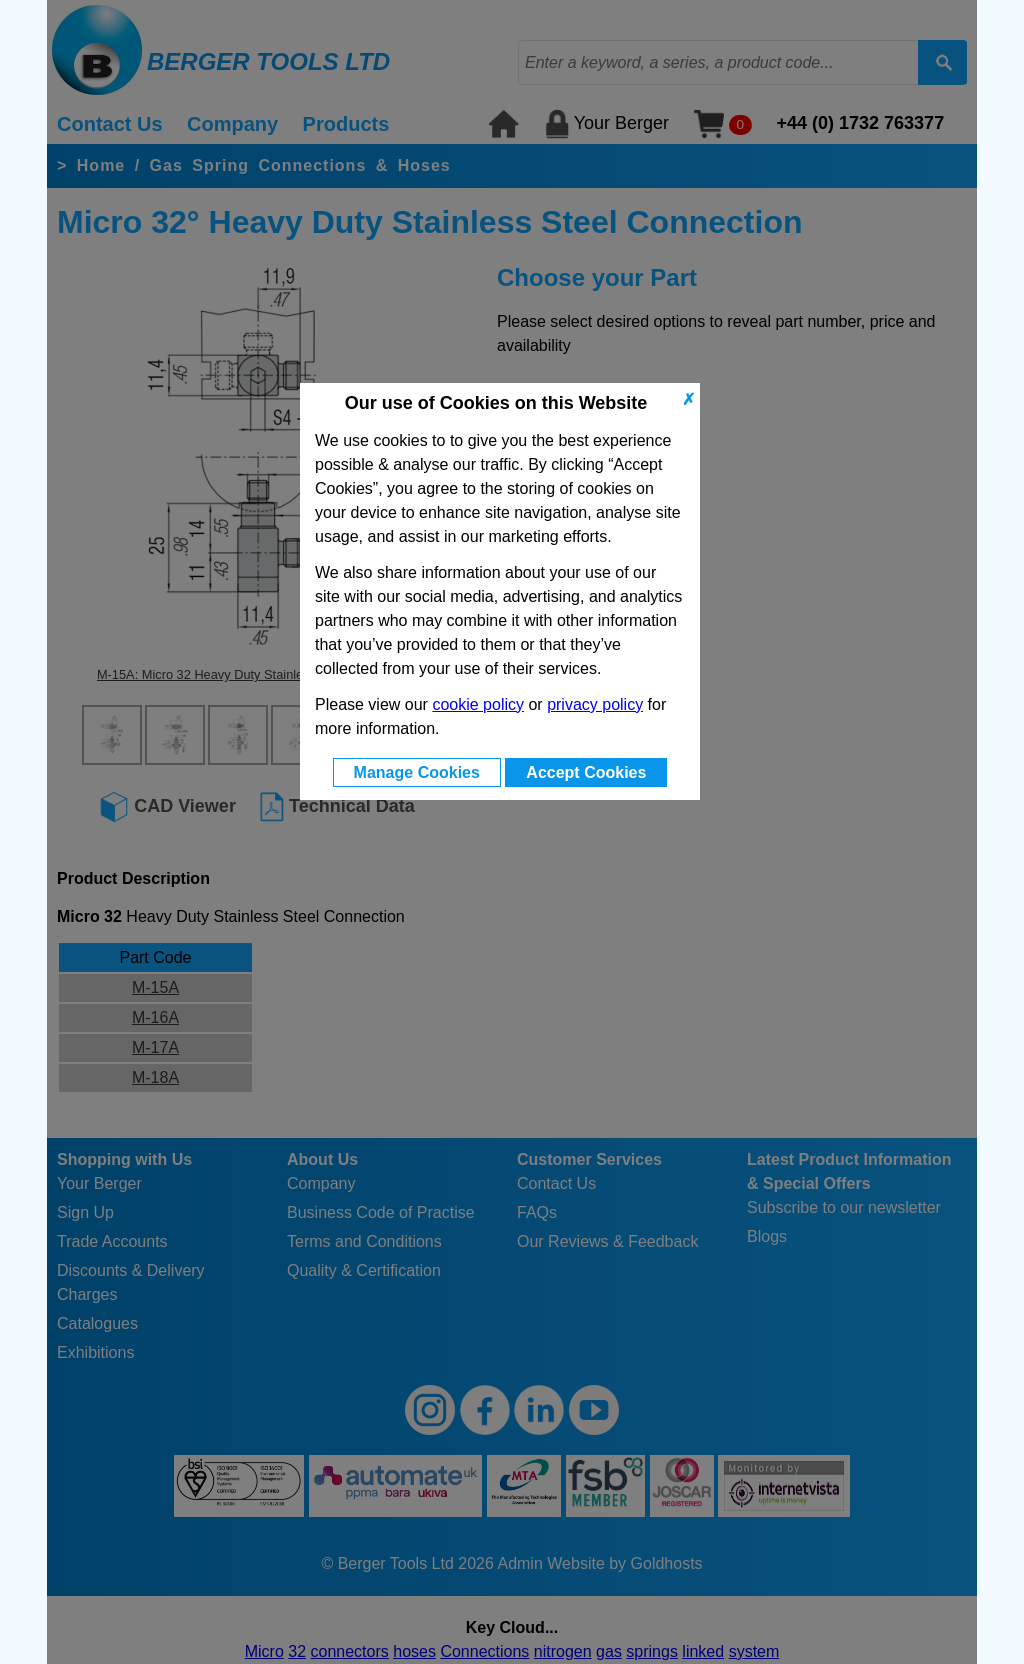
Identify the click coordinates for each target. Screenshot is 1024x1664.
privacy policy (595, 704)
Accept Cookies (586, 772)
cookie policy (478, 704)
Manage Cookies (417, 772)
